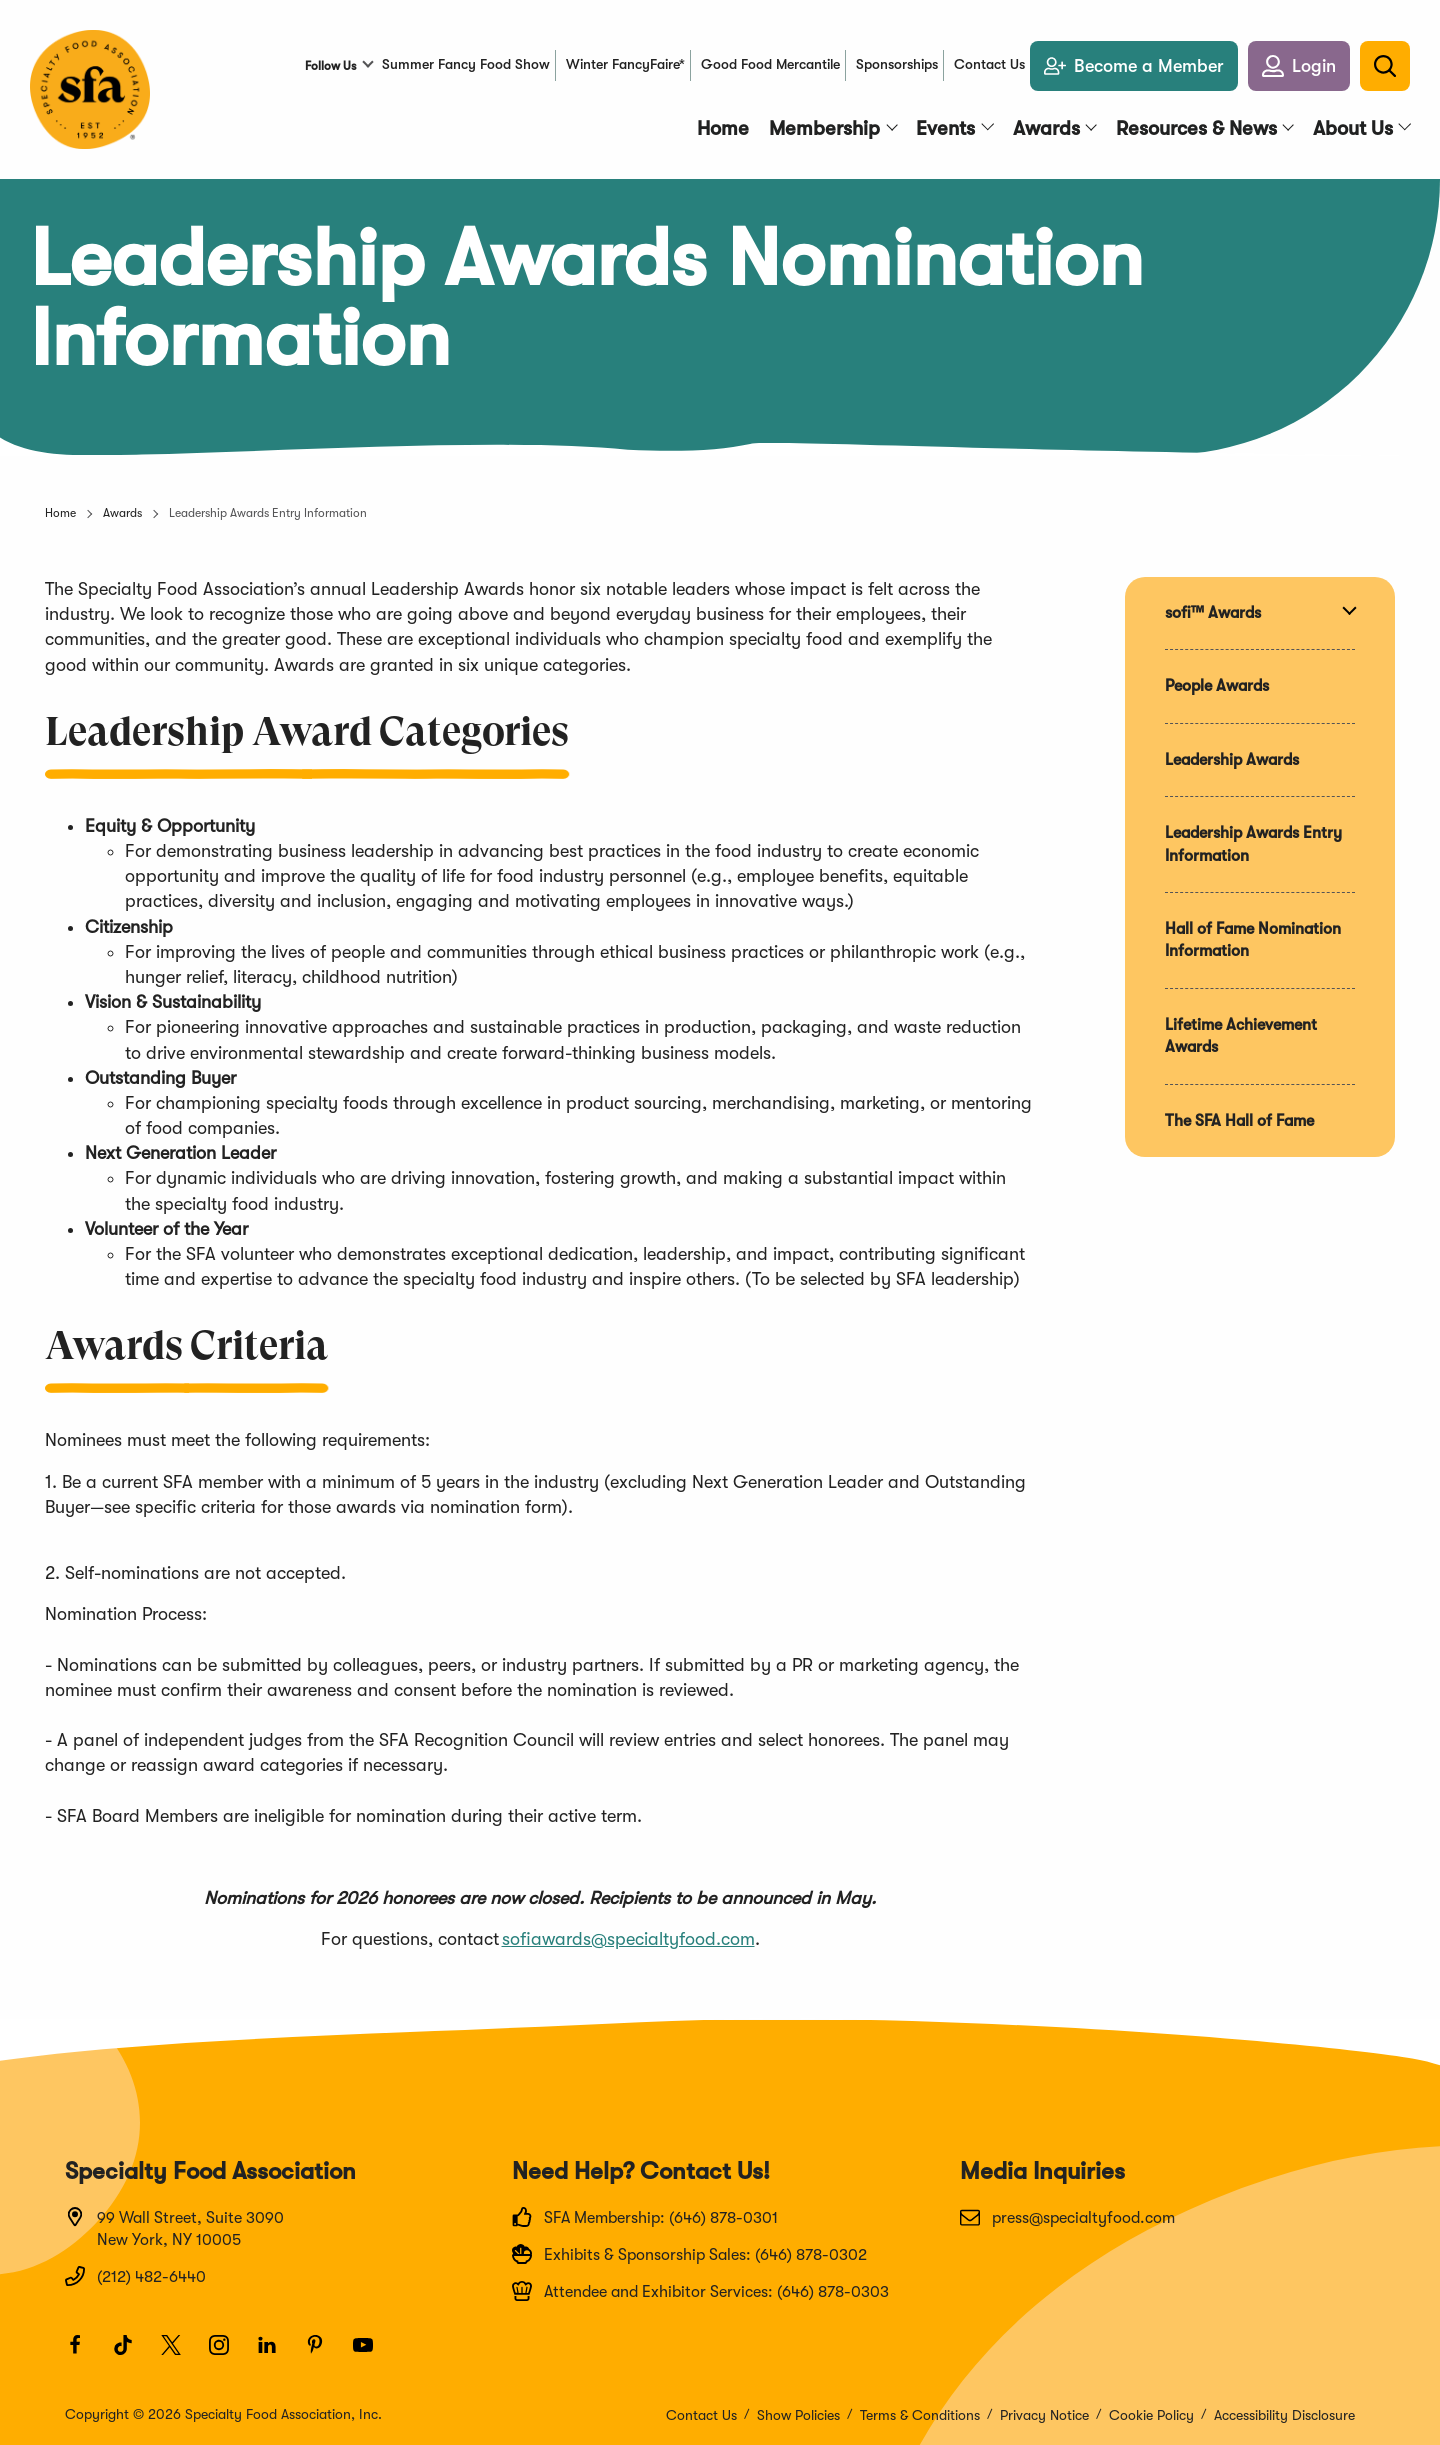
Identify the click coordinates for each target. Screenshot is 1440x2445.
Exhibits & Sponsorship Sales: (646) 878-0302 (689, 2254)
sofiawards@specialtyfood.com (628, 1939)
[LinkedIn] (276, 2354)
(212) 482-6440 (135, 2276)
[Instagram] (228, 2354)
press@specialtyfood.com (1067, 2217)
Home (60, 513)
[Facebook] (84, 2354)
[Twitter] (180, 2354)
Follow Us (330, 66)
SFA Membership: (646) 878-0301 (645, 2217)
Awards (122, 513)
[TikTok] (132, 2354)
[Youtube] (372, 2354)
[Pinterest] (324, 2354)
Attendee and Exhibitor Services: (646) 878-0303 (700, 2291)
